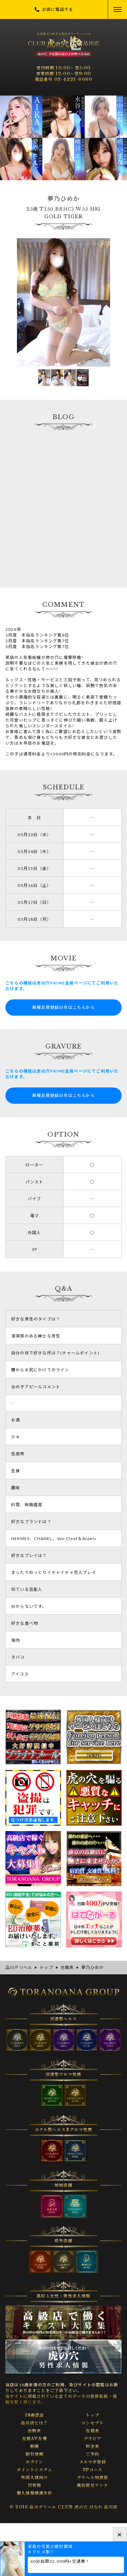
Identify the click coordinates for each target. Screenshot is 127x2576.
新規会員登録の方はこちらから (63, 1007)
